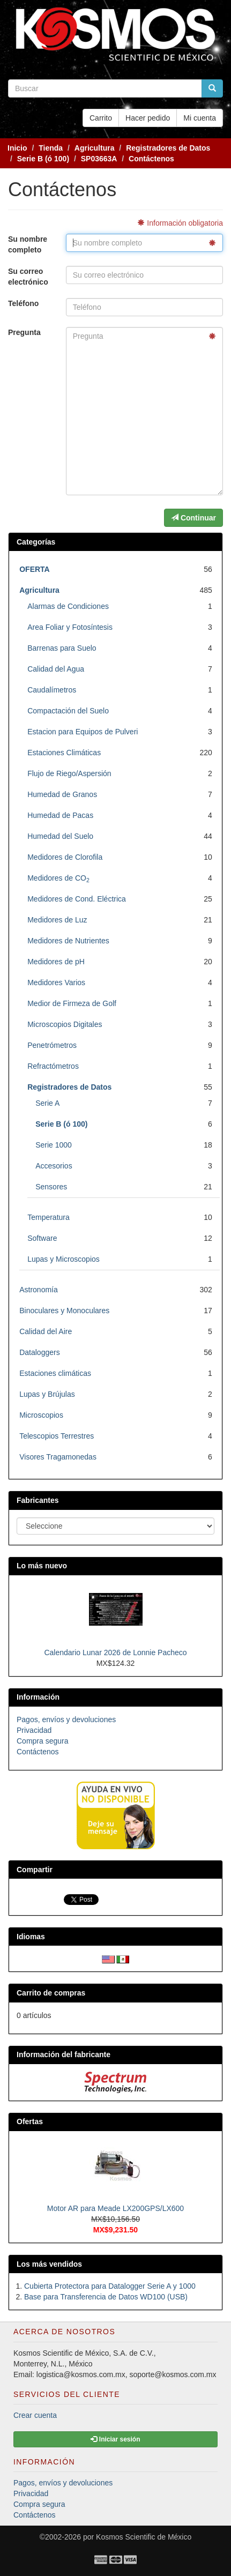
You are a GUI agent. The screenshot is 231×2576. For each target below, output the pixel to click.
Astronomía (38, 1289)
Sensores (51, 1186)
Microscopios (41, 1415)
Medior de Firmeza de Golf (71, 1003)
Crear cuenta (35, 2415)
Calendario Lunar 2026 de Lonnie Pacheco (115, 1652)
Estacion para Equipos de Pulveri (82, 731)
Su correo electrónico (28, 276)
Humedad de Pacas (60, 815)
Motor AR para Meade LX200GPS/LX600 (115, 2208)
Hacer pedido (147, 118)
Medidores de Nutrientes (68, 940)
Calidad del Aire (45, 1331)
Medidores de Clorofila (64, 857)
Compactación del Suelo (68, 710)
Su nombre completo (27, 244)
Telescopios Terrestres (56, 1436)
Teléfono (23, 303)
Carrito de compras (51, 1993)
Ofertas (30, 2121)
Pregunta (24, 332)
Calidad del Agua (55, 669)
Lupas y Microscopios (63, 1259)
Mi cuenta (199, 118)
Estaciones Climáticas (64, 752)
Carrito (101, 118)
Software (42, 1238)
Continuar (193, 517)
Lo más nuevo (42, 1565)
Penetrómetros (52, 1045)
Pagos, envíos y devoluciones (66, 1719)
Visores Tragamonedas (57, 1457)
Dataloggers (39, 1352)
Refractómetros (53, 1066)
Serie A (47, 1103)
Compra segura (43, 1741)
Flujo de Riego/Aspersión (69, 773)
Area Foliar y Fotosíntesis (70, 627)
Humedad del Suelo (60, 836)
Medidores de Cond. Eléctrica (76, 899)
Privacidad (34, 1730)
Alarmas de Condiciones (68, 606)
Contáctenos (38, 1751)
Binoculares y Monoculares (64, 1310)
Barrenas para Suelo (61, 648)
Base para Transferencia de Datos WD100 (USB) (106, 2296)
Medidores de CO (58, 878)
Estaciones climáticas (55, 1373)
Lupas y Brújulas (47, 1394)
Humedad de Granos (62, 794)
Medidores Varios (56, 982)
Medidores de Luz (57, 919)
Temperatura (48, 1217)
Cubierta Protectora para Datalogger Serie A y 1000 (110, 2286)
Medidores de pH (56, 961)
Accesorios (53, 1166)
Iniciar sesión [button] (115, 2439)
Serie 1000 (53, 1145)
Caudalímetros (51, 690)
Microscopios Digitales (64, 1024)
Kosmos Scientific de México (143, 2537)
